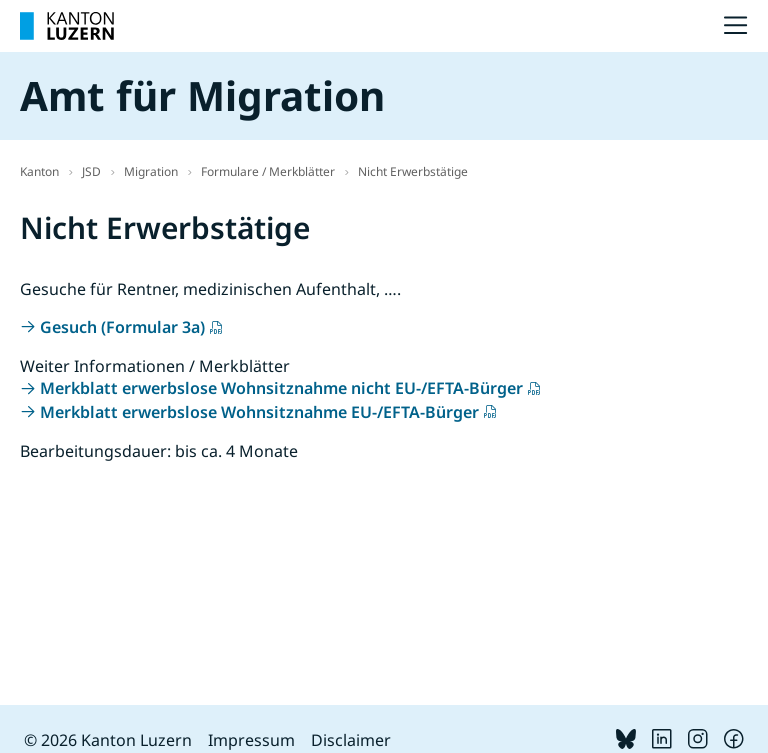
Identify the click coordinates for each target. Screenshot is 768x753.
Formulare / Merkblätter (268, 171)
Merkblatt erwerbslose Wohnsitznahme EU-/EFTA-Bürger (259, 412)
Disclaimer (351, 740)
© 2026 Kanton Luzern (108, 740)
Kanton (39, 171)
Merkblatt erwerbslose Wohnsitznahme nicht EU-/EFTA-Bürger (281, 388)
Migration (151, 171)
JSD (91, 171)
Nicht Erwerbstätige (413, 171)
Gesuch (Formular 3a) (122, 327)
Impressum (251, 740)
